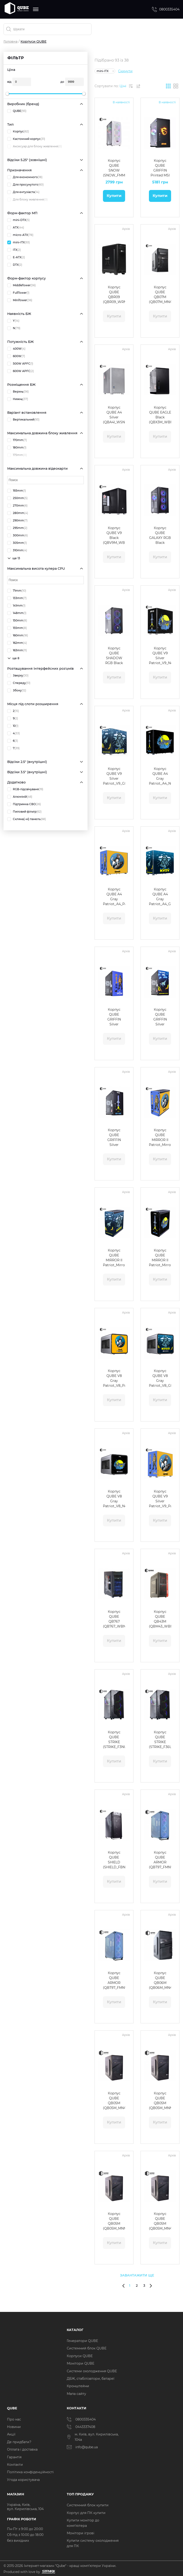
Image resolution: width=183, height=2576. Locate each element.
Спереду (18, 683)
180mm (16, 447)
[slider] (7, 93)
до (62, 81)
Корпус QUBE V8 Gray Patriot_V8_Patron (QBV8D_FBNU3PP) (114, 1378)
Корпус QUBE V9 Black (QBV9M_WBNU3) (114, 535)
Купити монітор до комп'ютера (83, 2523)
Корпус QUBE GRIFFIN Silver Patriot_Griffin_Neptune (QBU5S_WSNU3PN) (114, 1137)
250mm (17, 498)
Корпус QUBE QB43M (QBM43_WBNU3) (160, 1619)
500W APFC (20, 364)
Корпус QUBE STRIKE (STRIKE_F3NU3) (114, 1739)
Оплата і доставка (22, 2449)
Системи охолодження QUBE (92, 2371)
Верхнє (18, 391)
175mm (17, 455)
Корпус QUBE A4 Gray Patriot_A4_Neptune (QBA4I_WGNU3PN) (160, 776)
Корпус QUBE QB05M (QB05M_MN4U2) (114, 2100)
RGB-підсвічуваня (25, 789)
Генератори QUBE (82, 2341)
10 (12, 726)
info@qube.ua (82, 2447)
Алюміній (19, 797)
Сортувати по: (107, 86)
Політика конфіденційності (30, 2472)
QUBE (16, 111)
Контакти (15, 2464)
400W (16, 349)
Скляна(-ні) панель (26, 819)
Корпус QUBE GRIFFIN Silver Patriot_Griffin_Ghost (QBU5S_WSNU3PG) (160, 1016)
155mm (17, 628)
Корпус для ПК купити (86, 2513)
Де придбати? (19, 2442)
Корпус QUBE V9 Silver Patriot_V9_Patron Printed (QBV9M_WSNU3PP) (160, 1498)
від (9, 81)
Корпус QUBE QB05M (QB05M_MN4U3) (160, 2221)
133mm (17, 598)
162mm (17, 643)
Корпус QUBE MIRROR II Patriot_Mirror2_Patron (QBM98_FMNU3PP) (160, 1137)
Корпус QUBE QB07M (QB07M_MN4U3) (160, 294)
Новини (14, 2427)
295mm (17, 528)
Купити (114, 195)
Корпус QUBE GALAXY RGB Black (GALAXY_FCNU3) (160, 535)
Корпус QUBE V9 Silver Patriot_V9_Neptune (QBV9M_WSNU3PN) (160, 655)
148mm (16, 613)
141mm (16, 605)
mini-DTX (18, 220)
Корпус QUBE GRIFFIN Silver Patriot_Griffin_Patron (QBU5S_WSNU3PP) (114, 1016)
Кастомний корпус (26, 139)
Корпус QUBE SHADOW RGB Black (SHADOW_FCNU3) (114, 655)
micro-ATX (20, 235)
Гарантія (14, 2457)
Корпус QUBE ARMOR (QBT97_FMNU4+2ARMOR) (114, 1980)
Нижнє (17, 399)
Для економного (24, 177)
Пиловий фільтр (24, 812)
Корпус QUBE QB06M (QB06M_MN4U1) (160, 1980)
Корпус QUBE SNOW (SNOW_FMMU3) (114, 168)
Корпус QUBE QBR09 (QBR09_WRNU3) (114, 294)
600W (16, 356)
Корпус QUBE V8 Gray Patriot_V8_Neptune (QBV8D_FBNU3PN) (114, 1498)
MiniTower (19, 300)
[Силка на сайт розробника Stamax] (47, 2572)
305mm (17, 543)
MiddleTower (21, 285)
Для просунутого (25, 184)
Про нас (14, 2419)
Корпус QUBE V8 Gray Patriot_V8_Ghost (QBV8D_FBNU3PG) (160, 1378)
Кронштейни (78, 2386)
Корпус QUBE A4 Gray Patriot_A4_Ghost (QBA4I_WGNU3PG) (160, 896)
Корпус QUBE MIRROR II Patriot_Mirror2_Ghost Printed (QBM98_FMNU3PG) (114, 1257)
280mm (17, 513)
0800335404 (165, 9)
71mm (16, 591)
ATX (15, 227)
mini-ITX (18, 242)
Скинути (125, 71)
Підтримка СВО (24, 804)
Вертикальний (23, 419)
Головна (11, 41)
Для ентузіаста (23, 192)
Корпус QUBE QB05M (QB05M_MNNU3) (114, 2221)
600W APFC (20, 371)
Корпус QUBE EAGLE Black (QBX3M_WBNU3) (160, 414)
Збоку (16, 690)
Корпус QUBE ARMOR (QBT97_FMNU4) (160, 1859)
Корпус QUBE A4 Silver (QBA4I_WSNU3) (114, 414)
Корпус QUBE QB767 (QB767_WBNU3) (114, 1619)
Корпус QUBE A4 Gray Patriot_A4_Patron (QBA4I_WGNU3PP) (114, 896)
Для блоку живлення (27, 199)
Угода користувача (23, 2480)
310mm (17, 550)
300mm (17, 535)
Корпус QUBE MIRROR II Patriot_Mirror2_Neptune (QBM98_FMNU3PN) (160, 1257)
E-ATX (16, 257)
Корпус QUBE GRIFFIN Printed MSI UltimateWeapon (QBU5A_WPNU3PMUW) (160, 168)
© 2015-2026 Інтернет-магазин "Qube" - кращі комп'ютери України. (60, 2566)
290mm (17, 520)
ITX (14, 250)
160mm (17, 635)
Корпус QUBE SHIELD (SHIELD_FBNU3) (114, 1859)
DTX (14, 265)
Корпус (18, 131)
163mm (17, 650)
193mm (16, 491)
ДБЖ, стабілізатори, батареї (90, 2378)
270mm (17, 505)
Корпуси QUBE (80, 2356)
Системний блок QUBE (86, 2348)
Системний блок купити (88, 2505)
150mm (17, 620)
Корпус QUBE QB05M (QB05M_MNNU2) (160, 2100)
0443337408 (81, 2426)
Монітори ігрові (80, 2533)
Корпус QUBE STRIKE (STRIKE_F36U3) (160, 1739)
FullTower (18, 293)
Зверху (17, 675)
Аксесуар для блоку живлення (34, 146)
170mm (17, 440)
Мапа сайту (76, 2394)
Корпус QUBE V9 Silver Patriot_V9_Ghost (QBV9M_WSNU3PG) (114, 776)
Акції (11, 2434)
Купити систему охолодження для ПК (93, 2543)
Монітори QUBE (80, 2363)
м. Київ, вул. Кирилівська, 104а (93, 2437)
